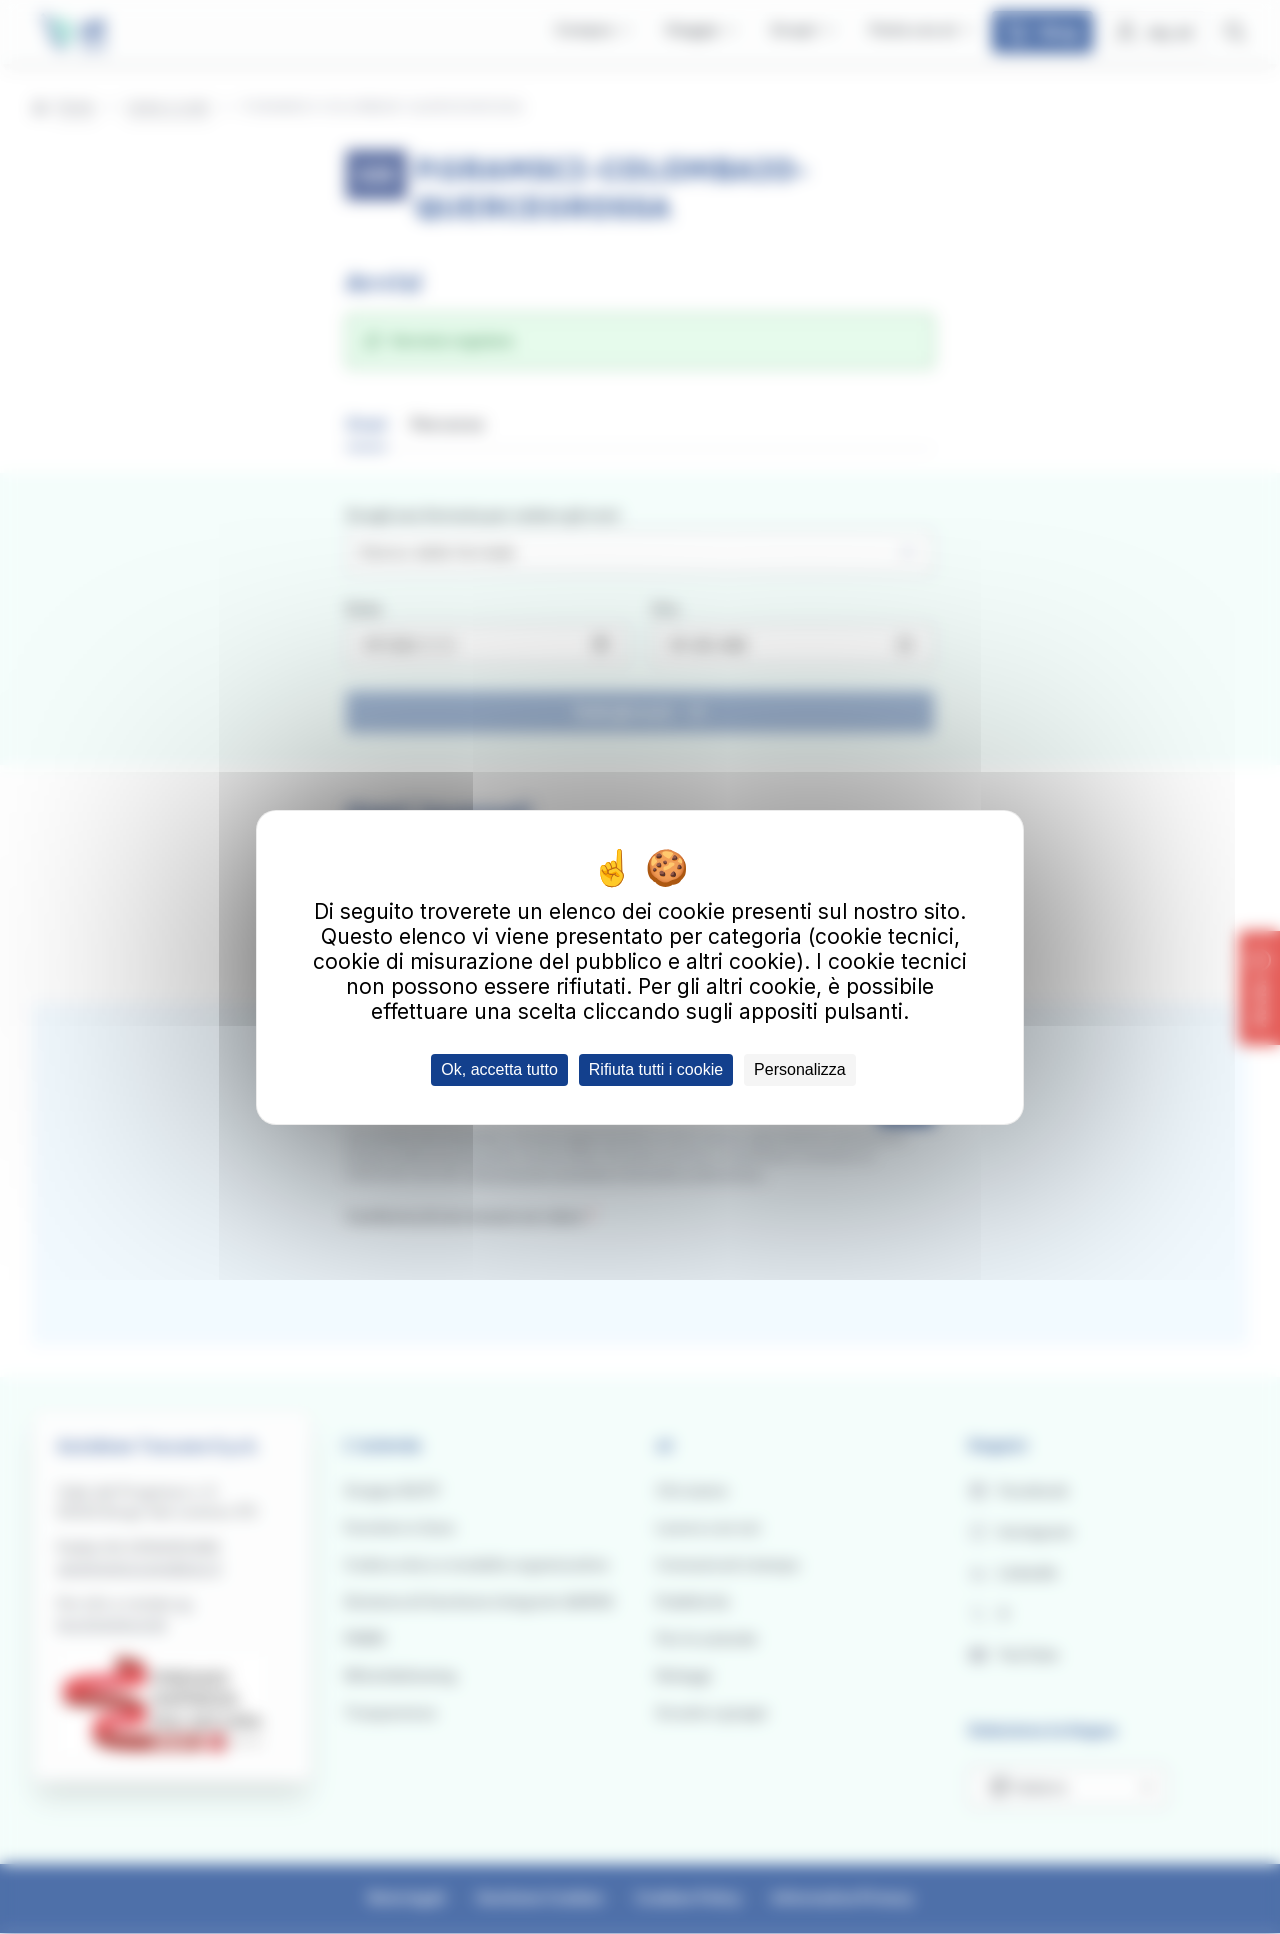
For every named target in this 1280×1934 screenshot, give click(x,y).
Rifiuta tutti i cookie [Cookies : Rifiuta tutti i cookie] (656, 1069)
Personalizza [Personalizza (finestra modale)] (800, 1069)
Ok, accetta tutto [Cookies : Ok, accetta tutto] (499, 1069)
